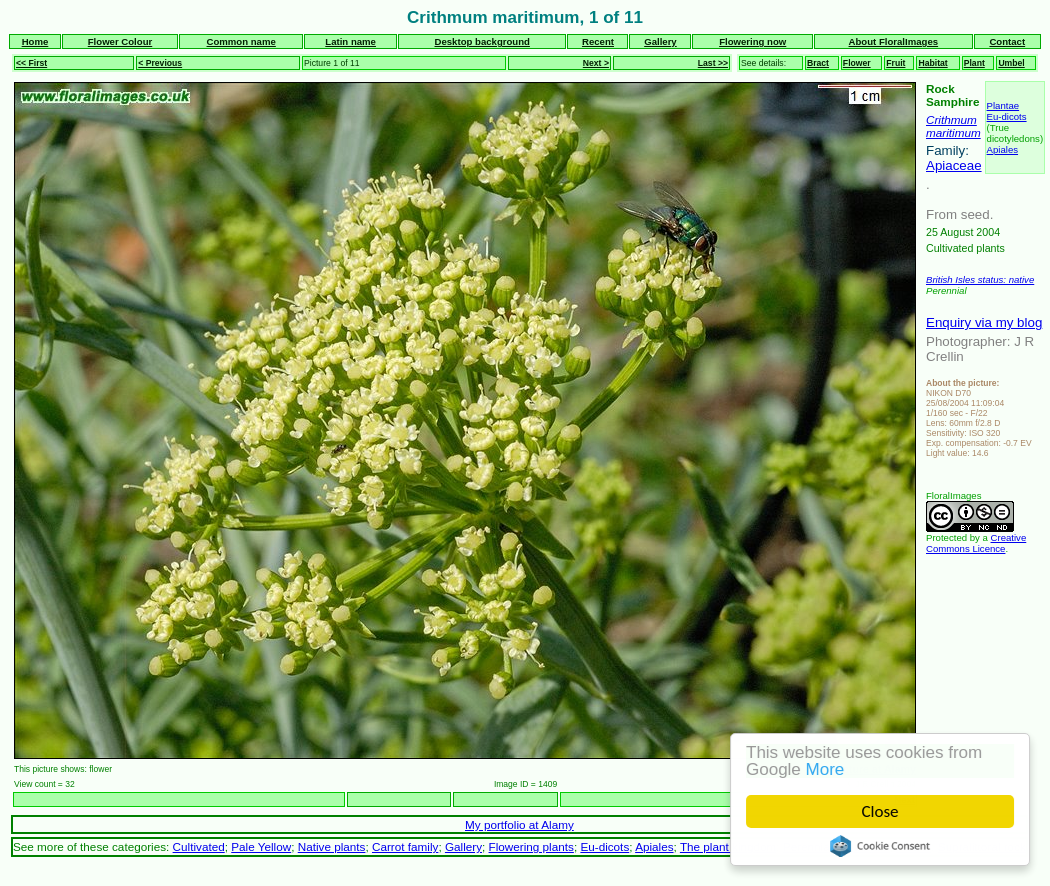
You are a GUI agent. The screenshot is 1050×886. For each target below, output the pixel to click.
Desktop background (482, 41)
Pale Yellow (261, 846)
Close (880, 811)
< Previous (160, 63)
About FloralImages (894, 41)
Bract (818, 63)
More (825, 769)
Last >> (713, 63)
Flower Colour (120, 41)
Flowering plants (531, 846)
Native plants (332, 846)
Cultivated (199, 846)
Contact (1007, 41)
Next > (596, 63)
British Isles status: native (980, 279)
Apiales (1002, 149)
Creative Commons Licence (976, 543)
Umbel (1011, 63)
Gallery (660, 41)
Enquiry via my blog (984, 322)
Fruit (895, 63)
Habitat (932, 63)
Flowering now (752, 41)
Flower (857, 63)
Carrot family (405, 846)
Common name (241, 41)
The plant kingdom (728, 846)
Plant (974, 63)
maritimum (953, 132)
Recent (598, 41)
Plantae (1003, 105)
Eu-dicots (1007, 116)
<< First (31, 63)
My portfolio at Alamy (519, 824)
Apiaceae (954, 165)
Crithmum (951, 119)
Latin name (350, 41)
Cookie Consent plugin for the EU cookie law (880, 846)
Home (35, 41)
